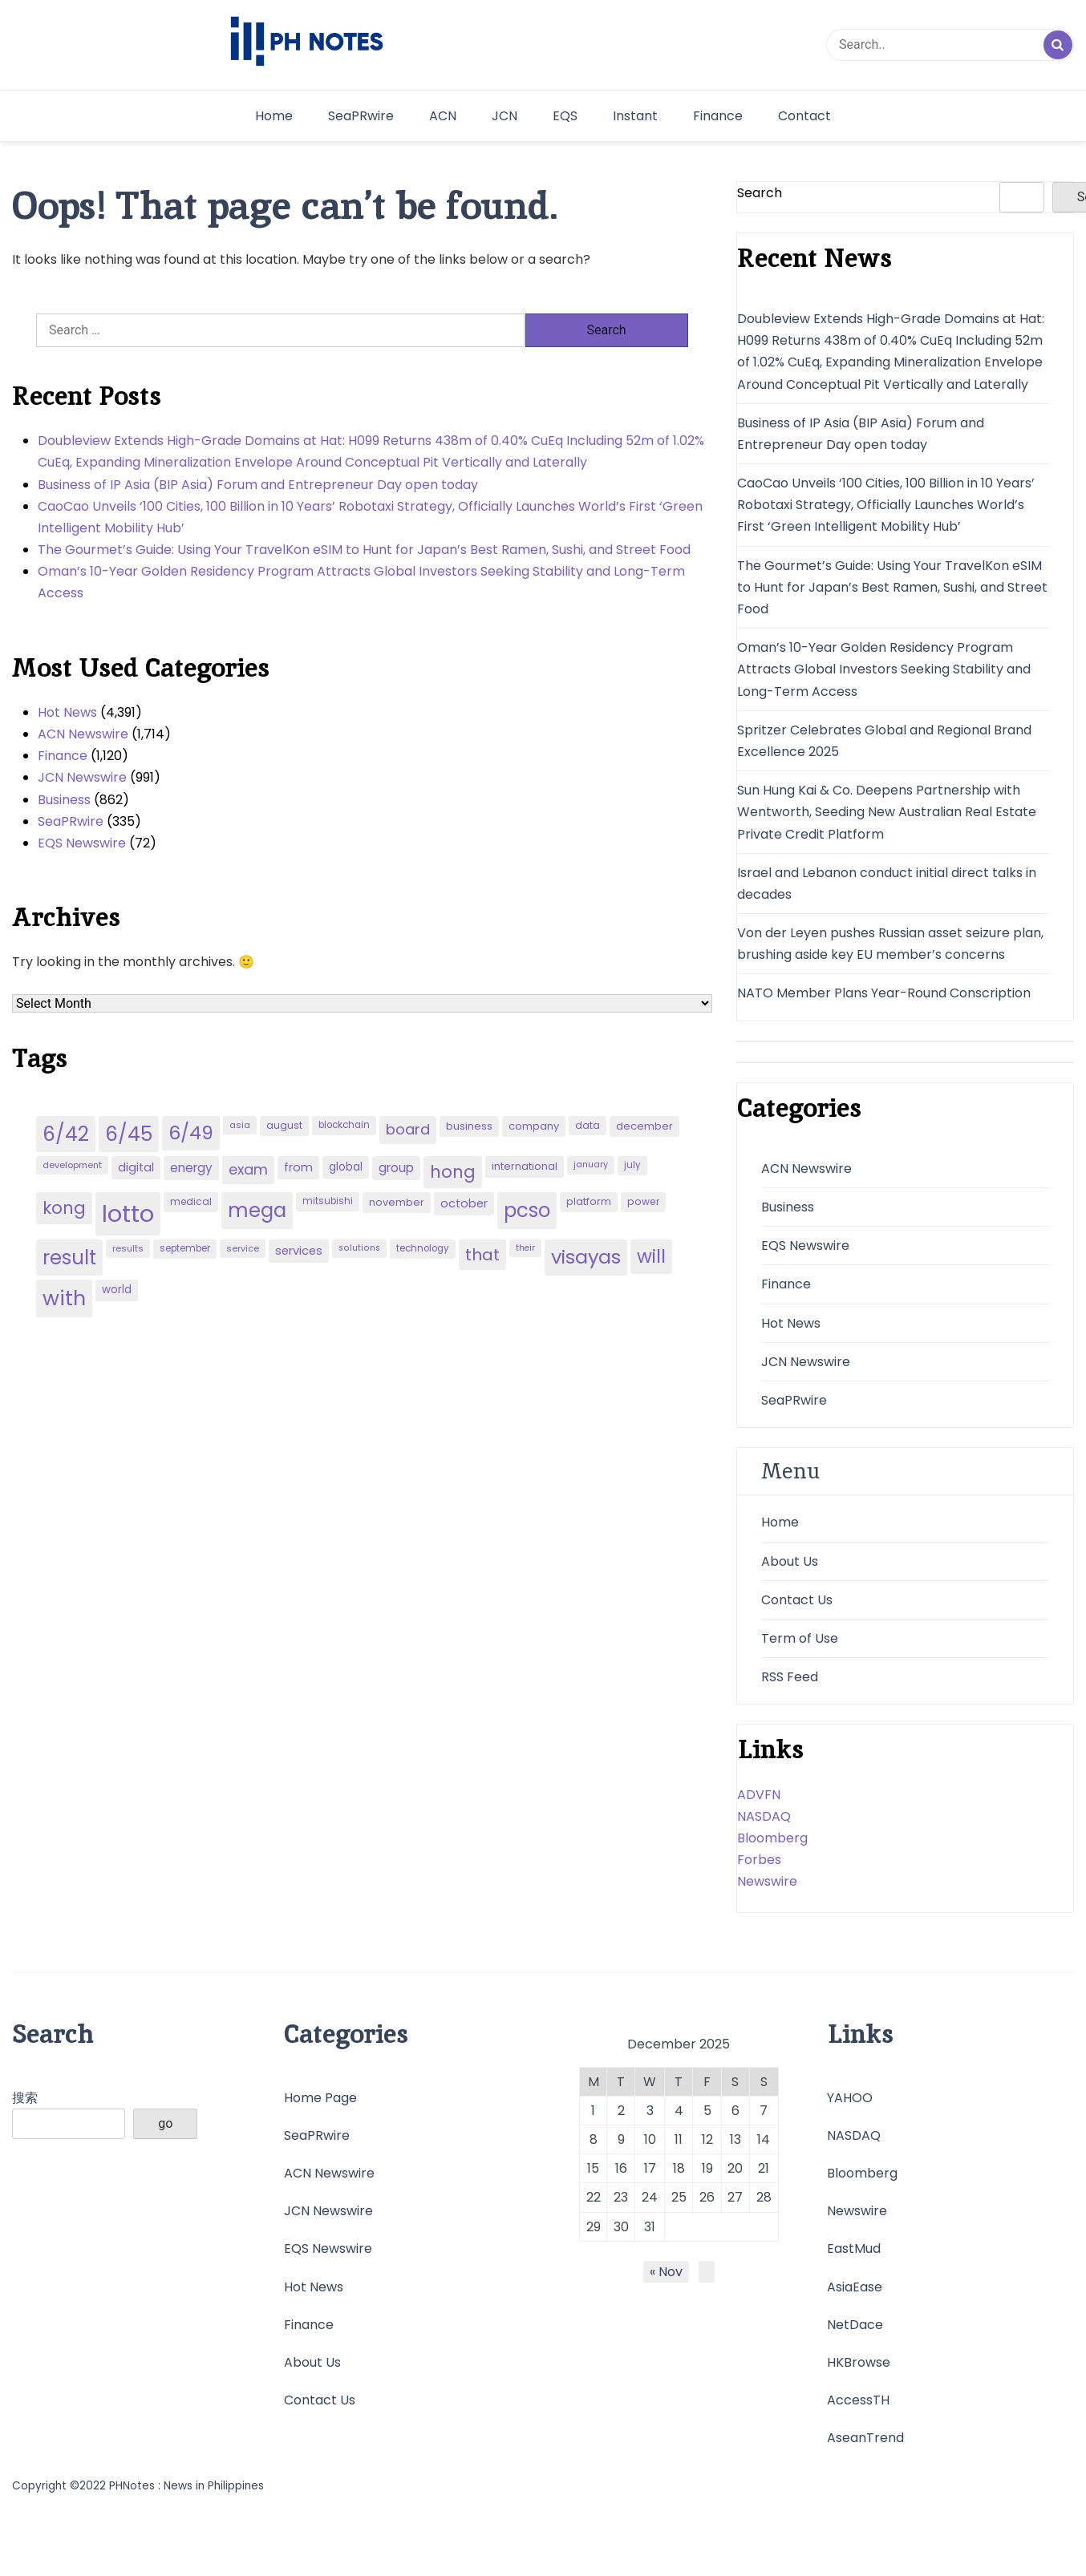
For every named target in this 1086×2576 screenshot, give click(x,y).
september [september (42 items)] (185, 1248)
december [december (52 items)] (644, 1126)
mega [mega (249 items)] (257, 1210)
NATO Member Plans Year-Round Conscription (884, 993)
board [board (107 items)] (408, 1129)
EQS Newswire (82, 843)
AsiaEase (854, 2287)
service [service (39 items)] (242, 1248)
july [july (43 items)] (632, 1165)
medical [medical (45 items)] (191, 1201)
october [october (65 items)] (464, 1203)
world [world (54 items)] (117, 1289)
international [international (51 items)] (524, 1166)
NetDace (855, 2324)
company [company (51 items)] (534, 1126)
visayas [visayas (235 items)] (586, 1257)
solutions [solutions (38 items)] (359, 1248)
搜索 (25, 2098)
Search (759, 193)
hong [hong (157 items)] (453, 1171)
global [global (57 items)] (346, 1167)
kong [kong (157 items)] (64, 1207)
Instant (635, 116)
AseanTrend (865, 2437)
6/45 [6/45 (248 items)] (128, 1134)
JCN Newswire (82, 777)
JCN (504, 116)
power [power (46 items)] (643, 1201)
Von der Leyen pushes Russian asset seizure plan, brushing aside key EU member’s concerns (890, 944)
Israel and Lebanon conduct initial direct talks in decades (886, 883)
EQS (565, 116)
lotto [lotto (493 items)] (128, 1213)
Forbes (759, 1859)
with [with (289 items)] (64, 1298)
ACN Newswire (83, 734)
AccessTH (858, 2400)
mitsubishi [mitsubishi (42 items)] (327, 1201)
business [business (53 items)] (469, 1126)
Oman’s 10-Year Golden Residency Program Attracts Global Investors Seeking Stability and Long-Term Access (361, 582)
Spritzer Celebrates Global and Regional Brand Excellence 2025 (884, 741)
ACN (442, 116)
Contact (804, 116)
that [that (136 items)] (482, 1255)
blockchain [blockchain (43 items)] (344, 1124)
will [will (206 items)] (651, 1256)
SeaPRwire (361, 116)
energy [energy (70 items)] (191, 1167)
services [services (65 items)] (298, 1251)
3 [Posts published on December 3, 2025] (650, 2110)
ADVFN (758, 1794)
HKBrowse (858, 2362)
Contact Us (797, 1600)
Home (274, 116)
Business (64, 800)
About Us (789, 1561)
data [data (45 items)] (587, 1125)
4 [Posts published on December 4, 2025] (679, 2110)
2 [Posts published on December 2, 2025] (621, 2110)
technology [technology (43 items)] (422, 1248)
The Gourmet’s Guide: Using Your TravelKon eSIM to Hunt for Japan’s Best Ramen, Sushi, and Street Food (364, 549)
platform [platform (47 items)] (588, 1201)
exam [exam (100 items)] (248, 1169)
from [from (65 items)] (298, 1167)
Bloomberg (772, 1838)
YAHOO (850, 2098)
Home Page (320, 2098)
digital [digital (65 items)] (136, 1167)
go (165, 2123)
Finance (718, 116)
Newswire (767, 1881)
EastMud (854, 2248)
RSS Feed (789, 1677)
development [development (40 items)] (72, 1165)
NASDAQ (764, 1816)
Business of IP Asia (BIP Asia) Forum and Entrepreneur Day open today (258, 484)
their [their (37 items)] (525, 1248)
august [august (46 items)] (284, 1125)
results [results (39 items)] (128, 1248)
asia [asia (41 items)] (239, 1124)
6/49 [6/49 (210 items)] (190, 1133)
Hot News (67, 712)
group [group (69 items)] (396, 1167)
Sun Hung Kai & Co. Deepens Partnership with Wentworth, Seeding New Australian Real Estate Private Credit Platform (886, 812)
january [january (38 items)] (590, 1165)
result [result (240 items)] (69, 1257)
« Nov (666, 2272)
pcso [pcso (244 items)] (527, 1210)
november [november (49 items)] (396, 1202)
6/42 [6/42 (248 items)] (66, 1134)
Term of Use (799, 1638)
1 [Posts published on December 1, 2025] (593, 2110)
